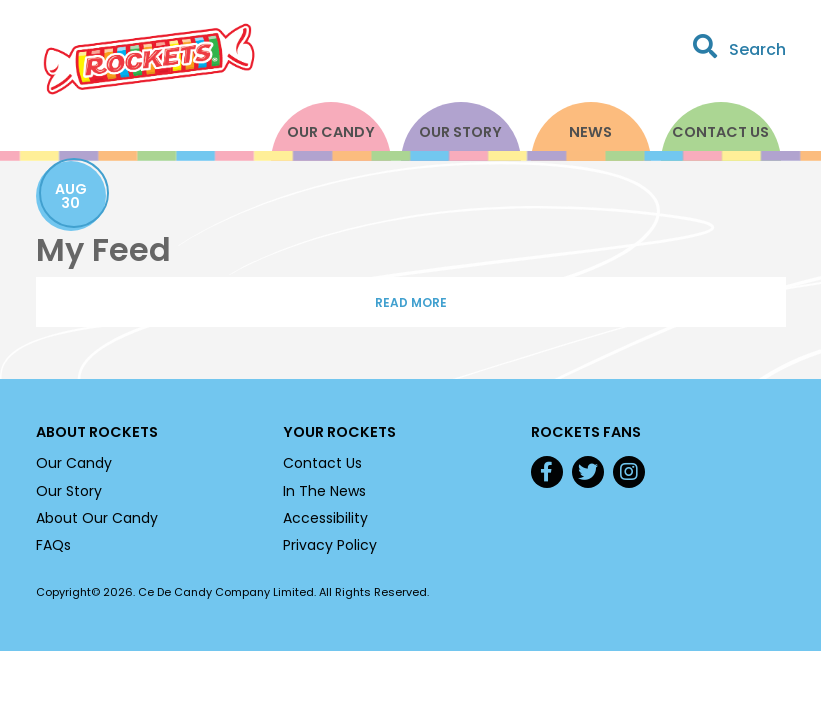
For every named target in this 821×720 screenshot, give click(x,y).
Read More (411, 302)
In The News (324, 491)
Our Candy (331, 132)
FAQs (53, 545)
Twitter (588, 472)
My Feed (103, 249)
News (590, 132)
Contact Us (720, 132)
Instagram (629, 472)
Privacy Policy (330, 545)
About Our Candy (97, 518)
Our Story (460, 132)
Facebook (547, 472)
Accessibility (325, 518)
